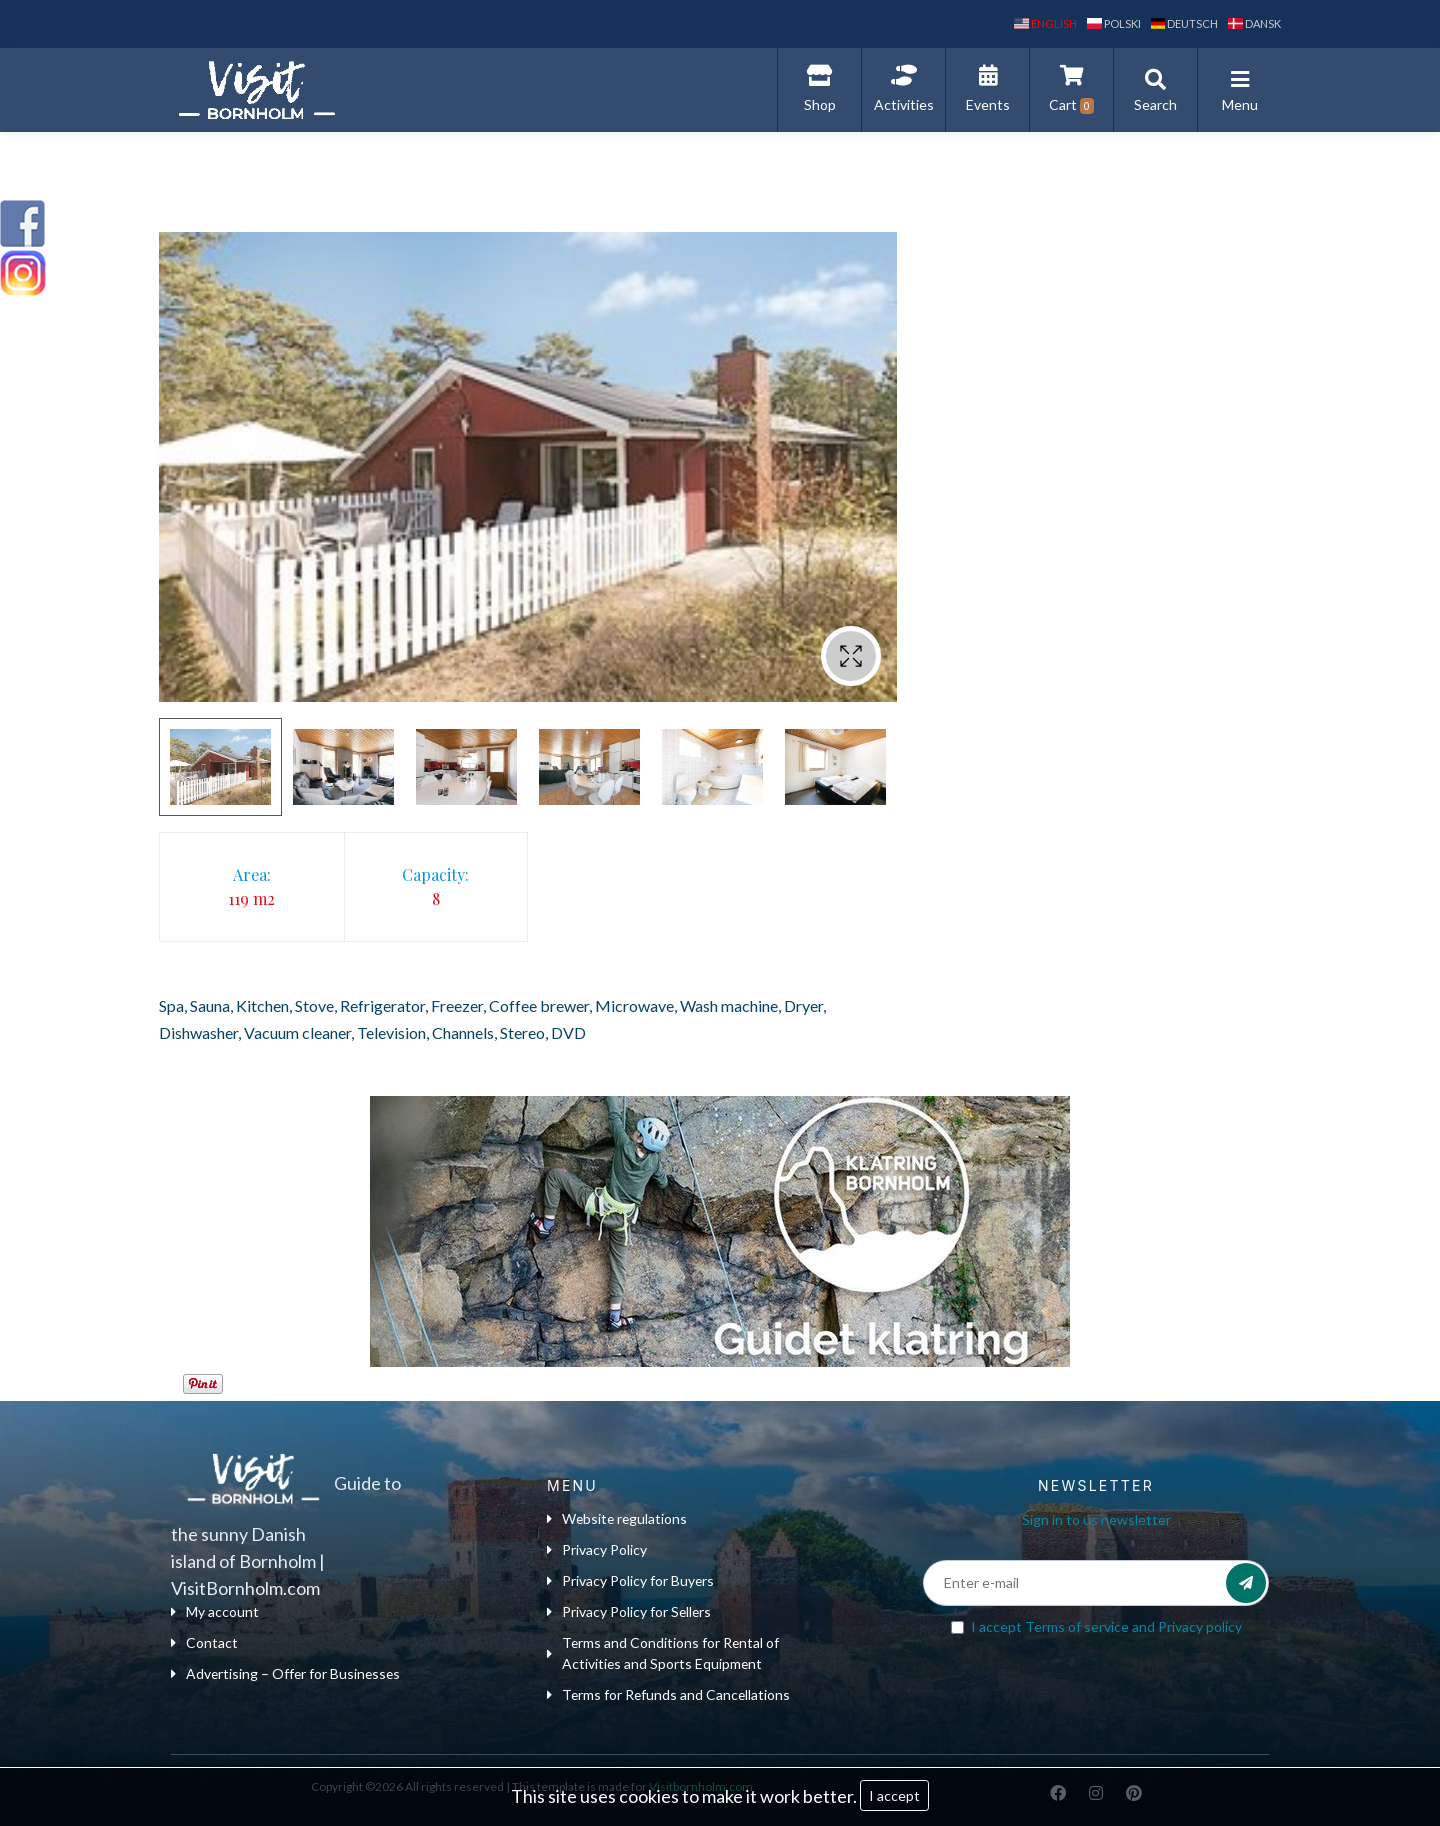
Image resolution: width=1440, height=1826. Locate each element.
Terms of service (1077, 1626)
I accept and (1106, 1626)
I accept (894, 1795)
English (1045, 23)
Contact (204, 1643)
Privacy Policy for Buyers (631, 1581)
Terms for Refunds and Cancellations (670, 1695)
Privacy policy (1200, 1626)
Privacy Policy (597, 1550)
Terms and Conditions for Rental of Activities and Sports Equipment (664, 1654)
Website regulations (618, 1519)
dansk (1254, 23)
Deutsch (1185, 23)
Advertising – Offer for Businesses (287, 1674)
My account (215, 1612)
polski (1114, 23)
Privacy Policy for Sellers (630, 1612)
